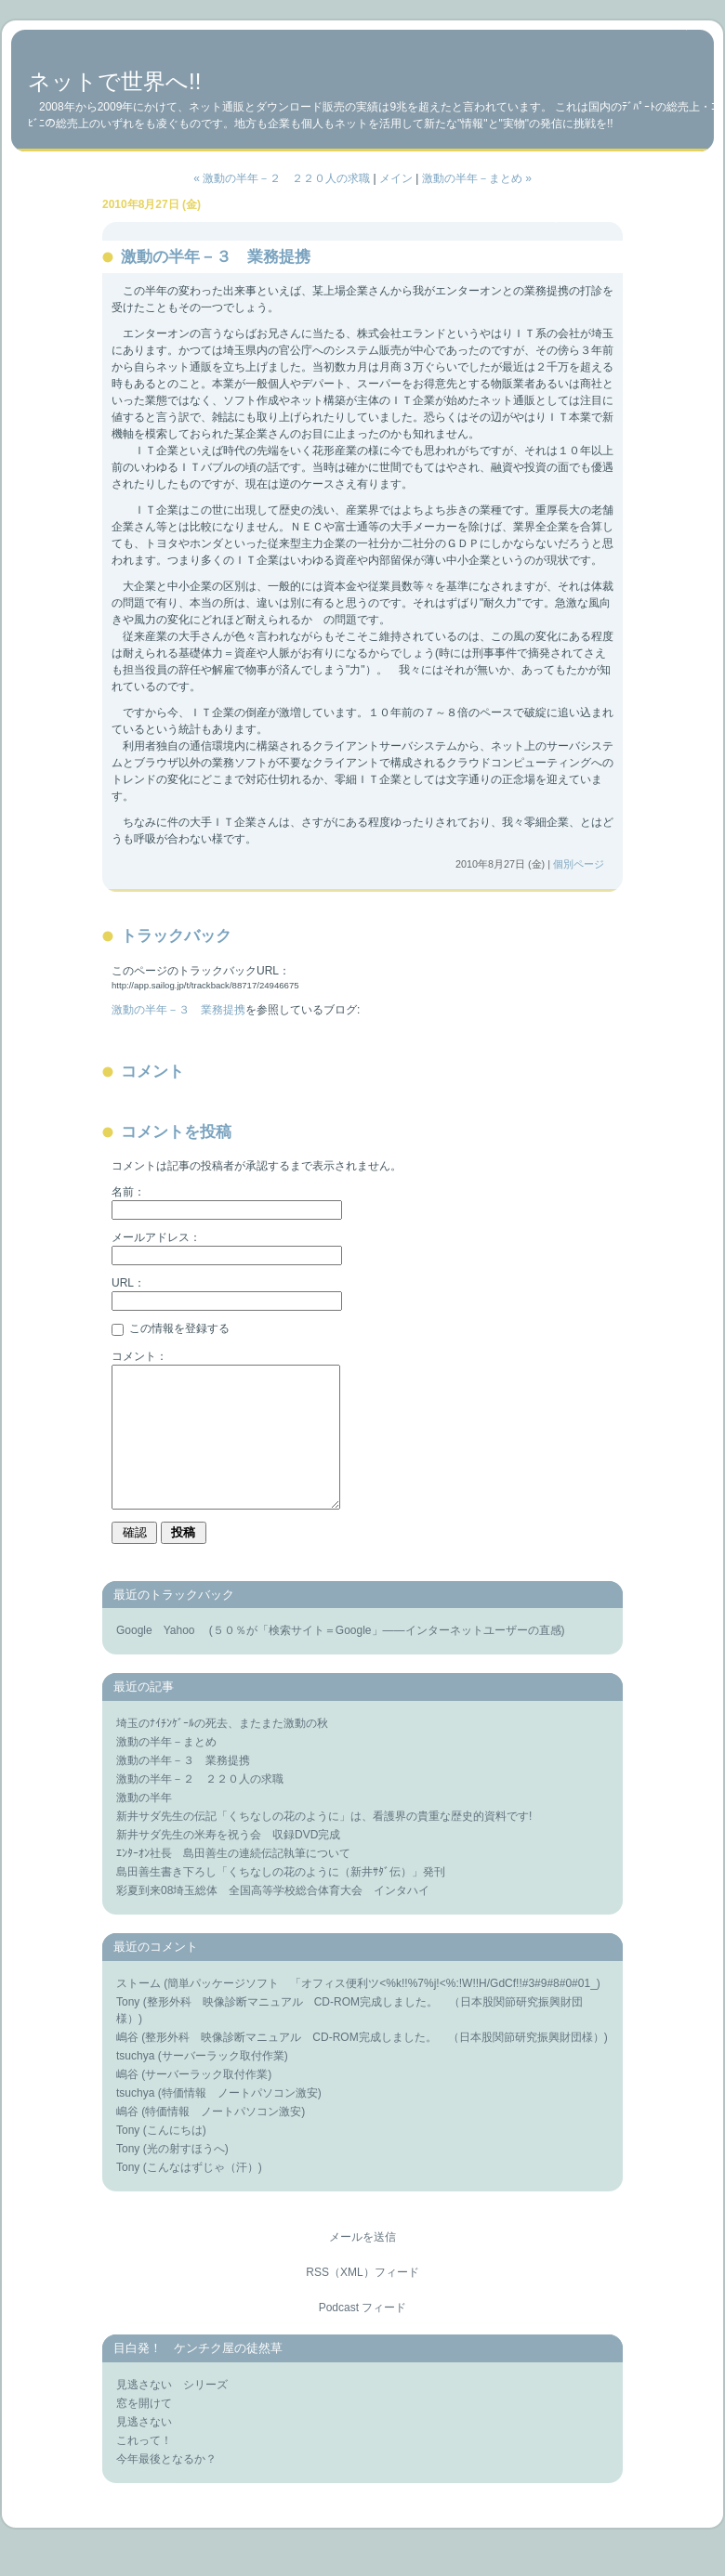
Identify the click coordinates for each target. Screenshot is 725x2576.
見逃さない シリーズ (172, 2412)
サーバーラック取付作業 (223, 2083)
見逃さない (144, 2449)
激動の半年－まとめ (166, 1769)
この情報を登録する (171, 1328)
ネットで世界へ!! (114, 81)
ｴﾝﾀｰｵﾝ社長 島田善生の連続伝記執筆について (233, 1881)
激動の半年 (144, 1825)
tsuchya (135, 2083)
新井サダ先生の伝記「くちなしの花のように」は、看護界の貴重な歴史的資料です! (324, 1843)
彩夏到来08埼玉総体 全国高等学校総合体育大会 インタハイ (272, 1918)
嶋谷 (127, 2065)
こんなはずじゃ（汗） (202, 2195)
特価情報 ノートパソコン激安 (240, 2120)
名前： (128, 1191)
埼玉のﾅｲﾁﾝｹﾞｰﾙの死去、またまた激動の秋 (222, 1751)
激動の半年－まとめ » (477, 178)
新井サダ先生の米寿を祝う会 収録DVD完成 (228, 1862)
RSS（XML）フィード (362, 2300)
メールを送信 (362, 2264)
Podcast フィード (363, 2335)
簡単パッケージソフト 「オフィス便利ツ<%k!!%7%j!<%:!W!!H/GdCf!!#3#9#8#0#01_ (381, 2011)
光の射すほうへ (186, 2176)
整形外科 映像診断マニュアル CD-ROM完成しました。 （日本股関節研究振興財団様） (374, 2065)
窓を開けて (144, 2431)
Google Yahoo (161, 1658)
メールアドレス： (156, 1237)
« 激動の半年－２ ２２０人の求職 (281, 178)
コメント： (139, 1356)
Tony (127, 2029)
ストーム (138, 2011)
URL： (128, 1282)
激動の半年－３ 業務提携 (178, 1009)
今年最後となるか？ (166, 2486)
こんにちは (175, 2157)
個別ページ (578, 864)
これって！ (144, 2468)
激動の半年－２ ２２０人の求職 (199, 1806)
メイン (396, 178)
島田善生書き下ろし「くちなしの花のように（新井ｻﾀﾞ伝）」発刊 (280, 1899)
